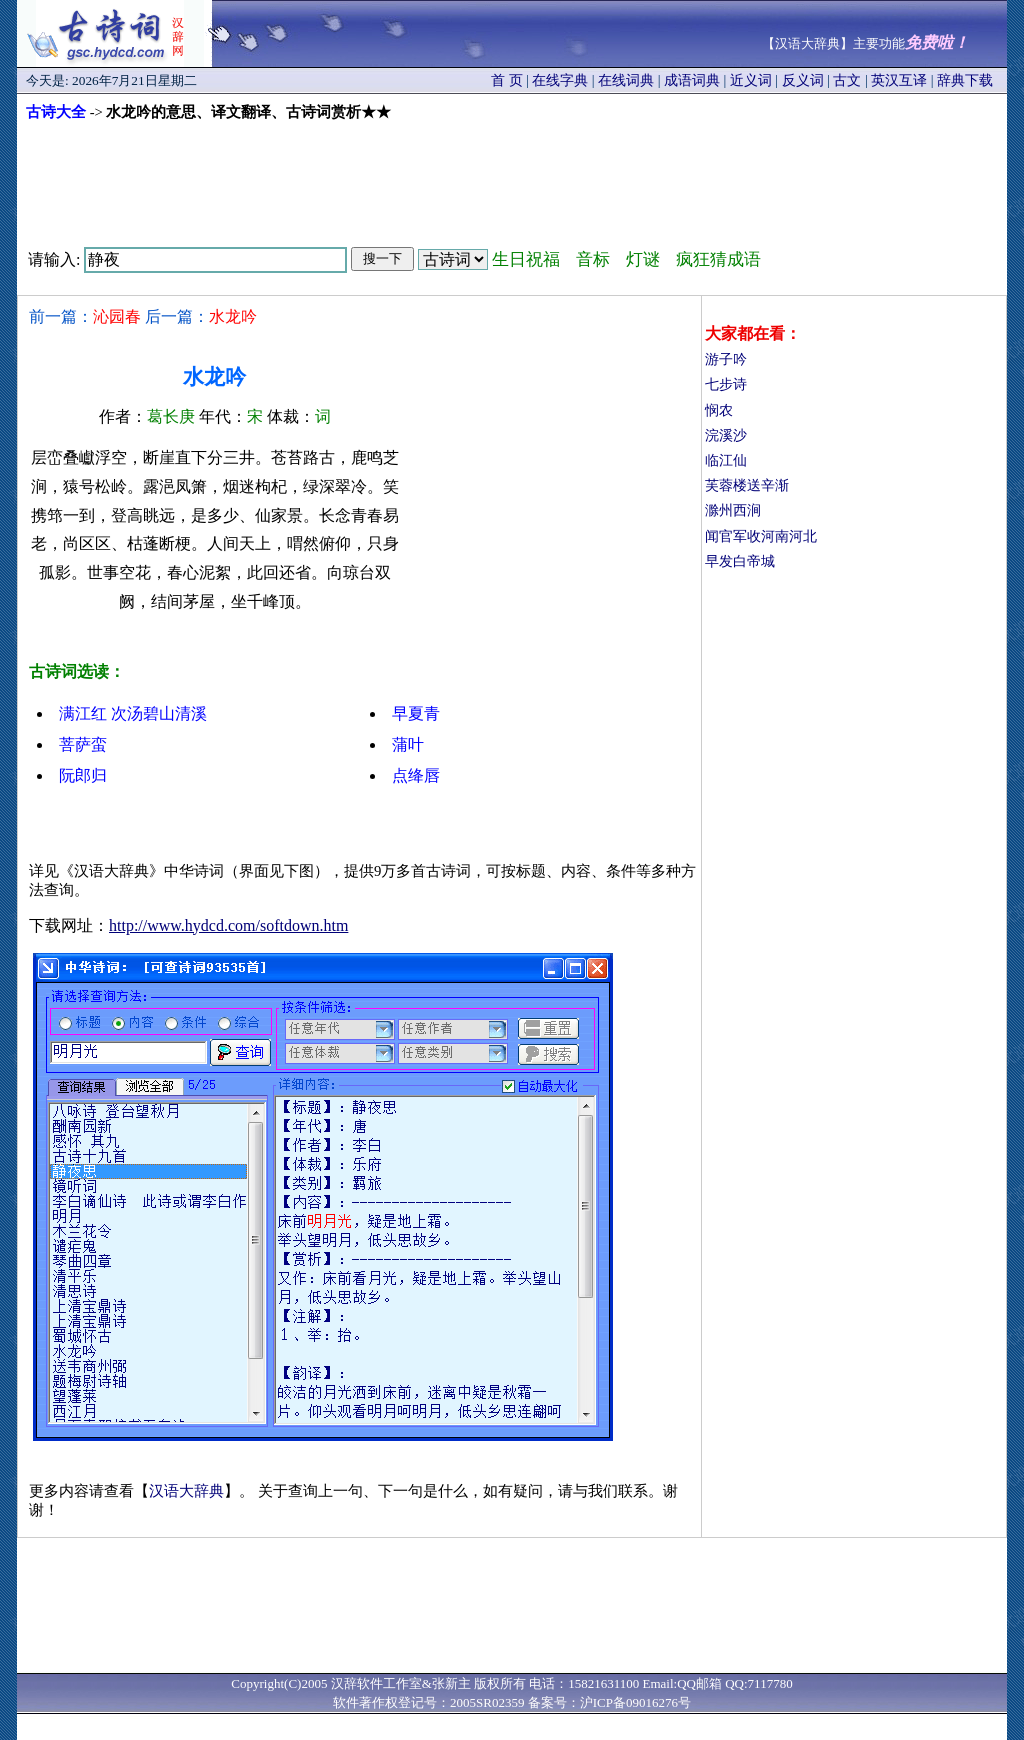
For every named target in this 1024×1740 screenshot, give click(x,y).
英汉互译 (899, 80)
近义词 (751, 80)
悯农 (719, 410)
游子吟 (726, 359)
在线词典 (626, 80)
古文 (847, 80)
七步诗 (726, 384)
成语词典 (692, 80)
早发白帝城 (740, 561)
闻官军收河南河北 (761, 536)
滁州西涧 (733, 510)
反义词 (803, 80)
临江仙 (726, 460)
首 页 (507, 80)
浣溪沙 (726, 435)
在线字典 (560, 80)
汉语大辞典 (186, 1491)
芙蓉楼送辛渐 (747, 485)
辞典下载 (965, 80)
